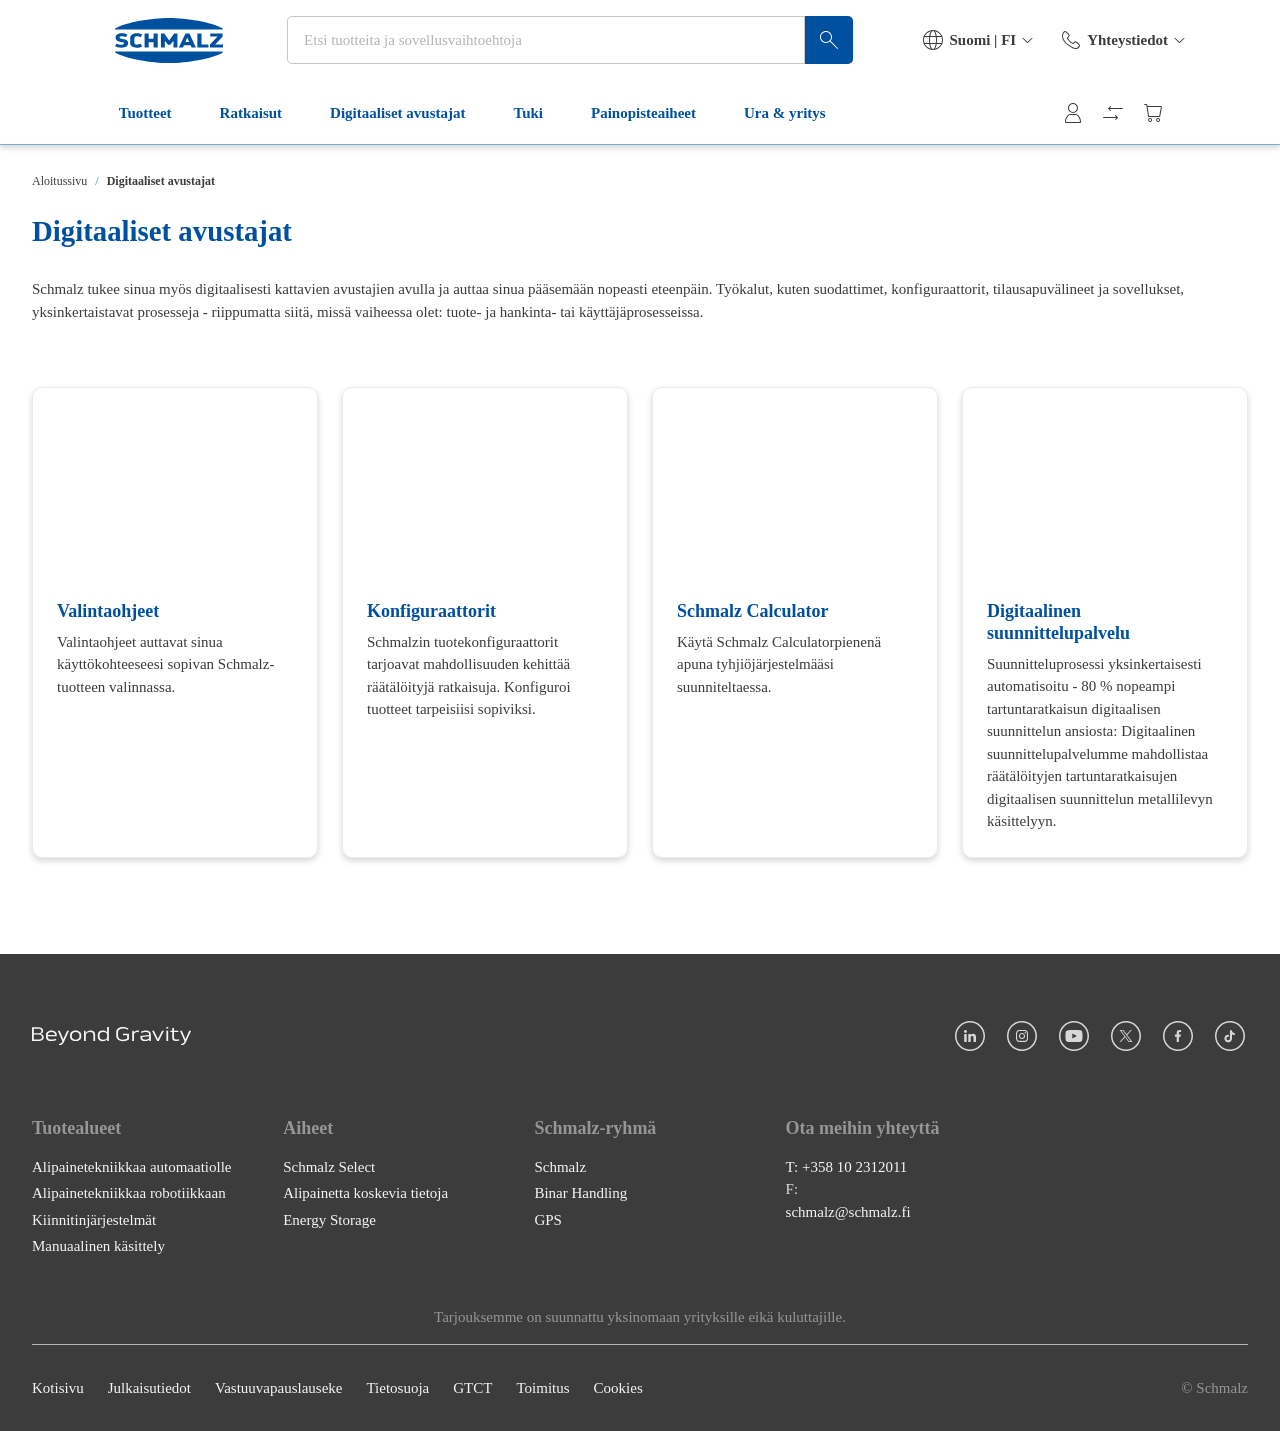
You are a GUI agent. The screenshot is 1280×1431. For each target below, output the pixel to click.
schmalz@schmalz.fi (848, 1211)
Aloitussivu (59, 181)
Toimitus (542, 1388)
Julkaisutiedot (149, 1388)
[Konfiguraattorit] (485, 622)
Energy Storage (329, 1219)
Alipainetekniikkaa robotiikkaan (129, 1193)
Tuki (457, 128)
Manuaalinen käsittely (98, 1246)
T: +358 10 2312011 (847, 1166)
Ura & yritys (714, 128)
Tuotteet (74, 128)
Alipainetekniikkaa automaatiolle (132, 1166)
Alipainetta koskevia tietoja (365, 1193)
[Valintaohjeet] (175, 622)
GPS (548, 1219)
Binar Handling (580, 1193)
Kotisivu (58, 1388)
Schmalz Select (329, 1166)
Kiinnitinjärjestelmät (94, 1219)
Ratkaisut (180, 128)
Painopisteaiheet (572, 128)
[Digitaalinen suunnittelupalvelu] (1105, 622)
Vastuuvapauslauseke (278, 1388)
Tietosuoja (397, 1388)
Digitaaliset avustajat (326, 128)
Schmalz (560, 1166)
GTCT (472, 1388)
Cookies (618, 1388)
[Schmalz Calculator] (795, 622)
